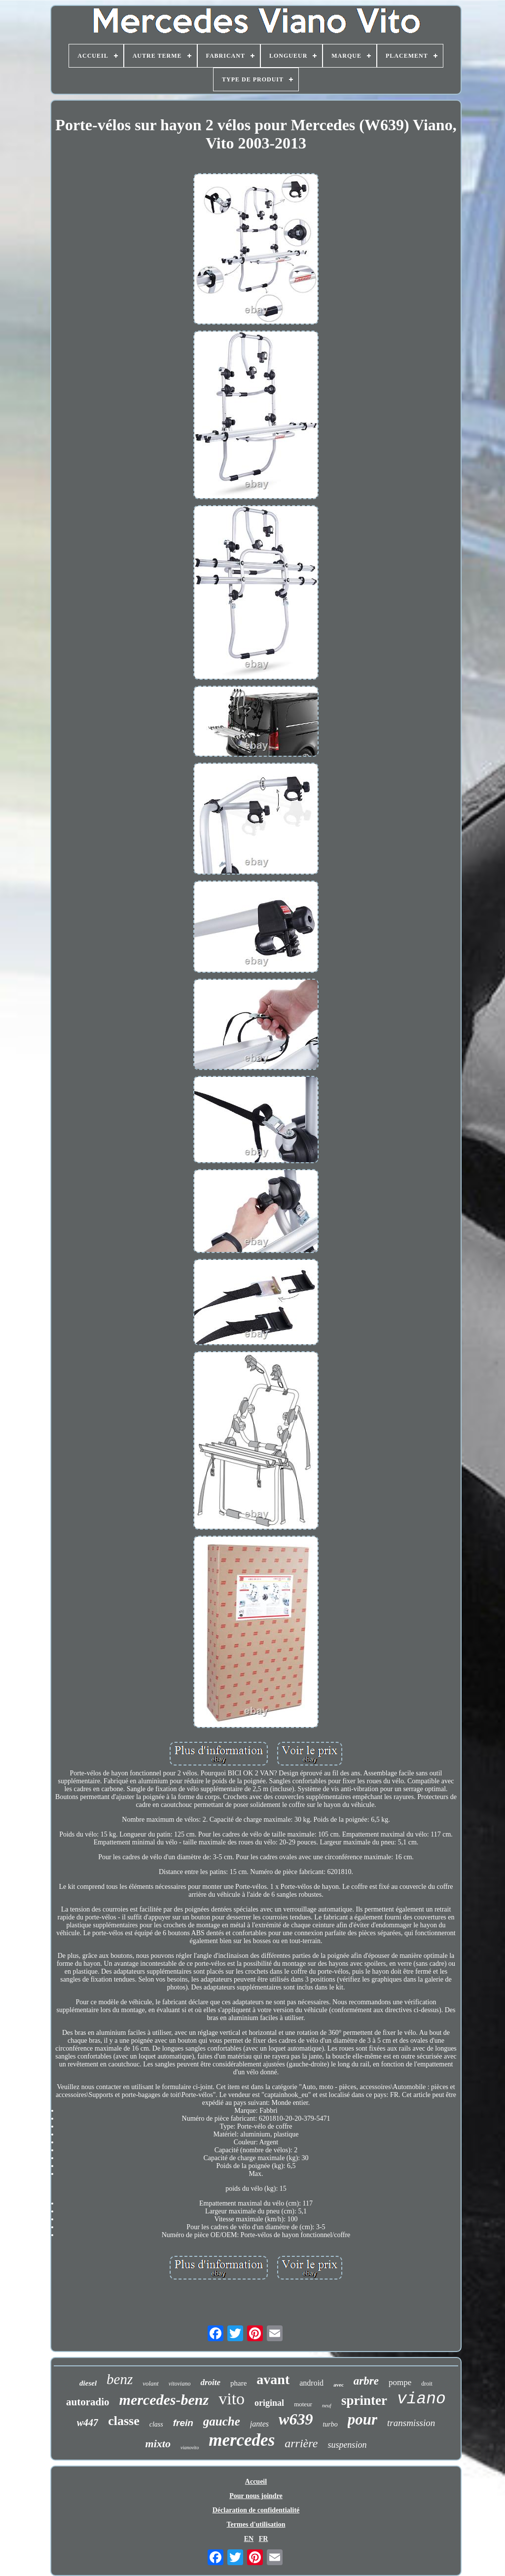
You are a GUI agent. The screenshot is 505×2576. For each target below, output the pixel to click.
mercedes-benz (164, 2400)
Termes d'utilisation (256, 2524)
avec (338, 2385)
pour (362, 2419)
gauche (221, 2421)
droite (210, 2382)
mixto (158, 2443)
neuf (326, 2405)
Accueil (256, 2481)
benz (120, 2379)
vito (231, 2399)
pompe (400, 2382)
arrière (301, 2443)
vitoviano (180, 2383)
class (156, 2424)
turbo (330, 2424)
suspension (346, 2445)
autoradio (87, 2402)
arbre (366, 2381)
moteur (303, 2404)
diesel (88, 2383)
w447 (87, 2422)
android (311, 2383)
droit (427, 2383)
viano (421, 2399)
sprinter (364, 2400)
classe (124, 2421)
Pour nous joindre (256, 2496)
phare (238, 2383)
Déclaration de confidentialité (256, 2510)
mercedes (242, 2440)
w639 (296, 2419)
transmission (411, 2423)
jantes (259, 2424)
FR (263, 2538)
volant (151, 2383)
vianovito (189, 2447)
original (269, 2403)
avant (272, 2379)
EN (248, 2538)
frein (183, 2423)
